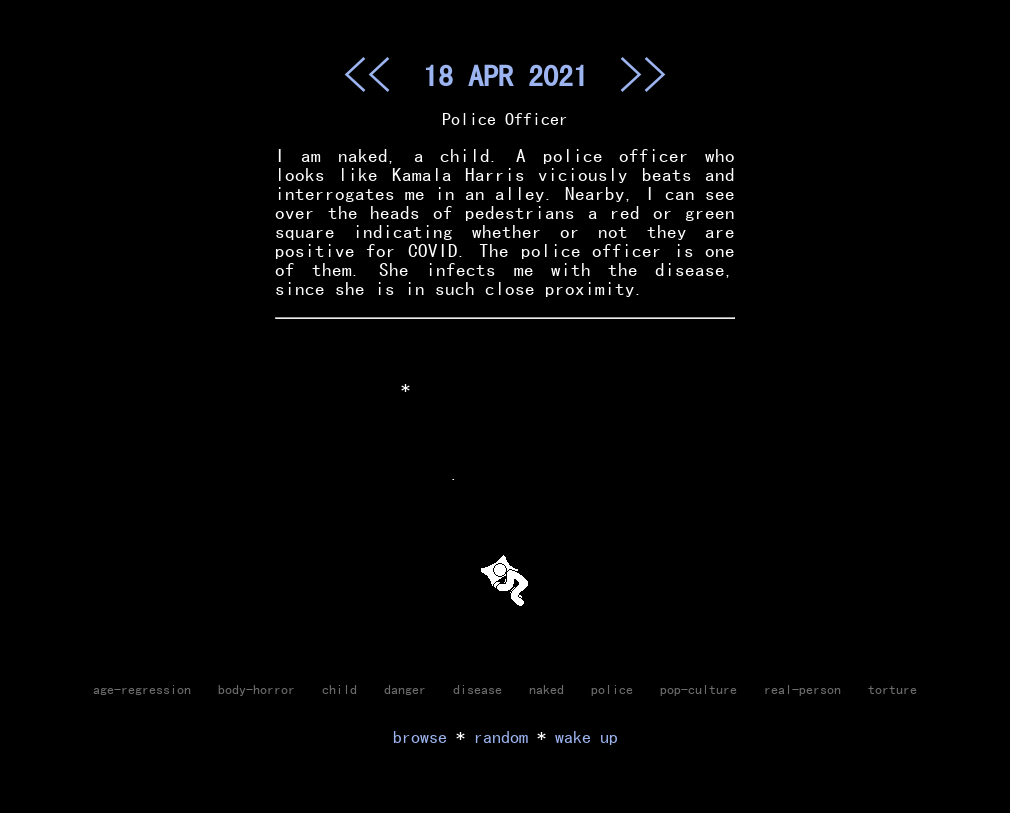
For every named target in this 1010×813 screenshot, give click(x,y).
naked (546, 689)
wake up (586, 736)
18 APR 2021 (505, 75)
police (612, 689)
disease (477, 689)
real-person (802, 689)
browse (420, 736)
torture (892, 689)
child (339, 689)
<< (367, 74)
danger (405, 689)
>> (643, 74)
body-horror (256, 689)
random (501, 736)
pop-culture (698, 689)
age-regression (142, 689)
